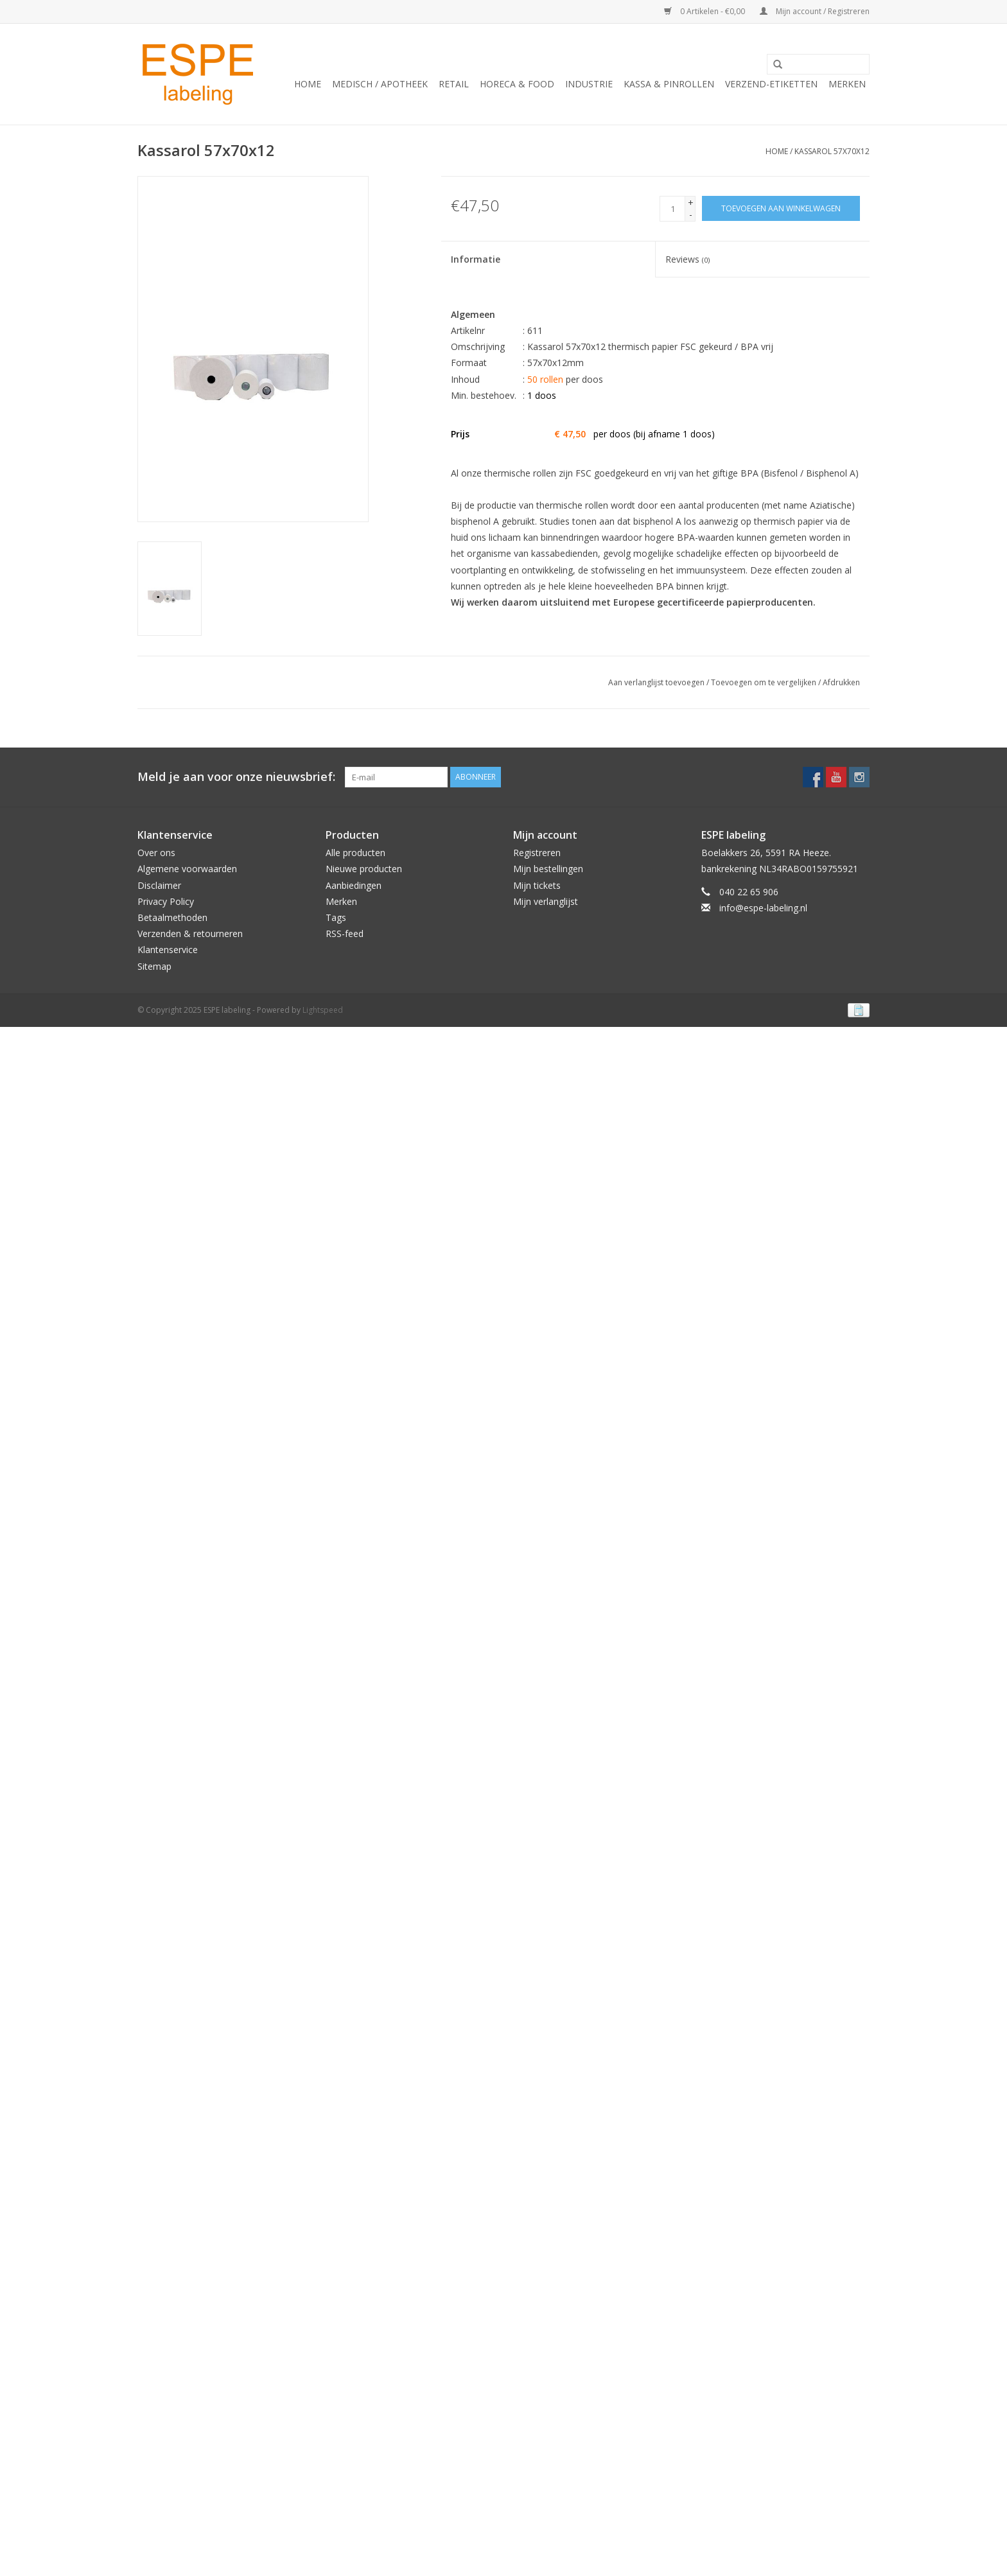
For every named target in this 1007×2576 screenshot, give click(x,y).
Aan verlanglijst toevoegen (656, 682)
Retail (454, 84)
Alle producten (355, 852)
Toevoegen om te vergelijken (764, 682)
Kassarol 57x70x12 (832, 151)
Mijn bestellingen (548, 869)
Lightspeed (322, 1009)
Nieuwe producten (364, 869)
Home (307, 84)
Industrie (589, 84)
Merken (847, 84)
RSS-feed (344, 933)
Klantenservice (167, 949)
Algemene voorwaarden (187, 869)
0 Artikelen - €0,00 (705, 11)
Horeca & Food (517, 84)
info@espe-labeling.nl (763, 908)
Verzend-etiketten (771, 84)
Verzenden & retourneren (190, 933)
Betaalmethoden (172, 917)
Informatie (475, 259)
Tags (336, 917)
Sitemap (154, 966)
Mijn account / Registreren (815, 11)
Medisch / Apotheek (380, 84)
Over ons (156, 852)
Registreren (537, 852)
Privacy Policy (165, 901)
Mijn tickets (537, 885)
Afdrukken (841, 682)
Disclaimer (159, 885)
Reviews (687, 259)
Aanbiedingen (353, 885)
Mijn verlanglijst (545, 901)
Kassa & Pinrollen (669, 84)
